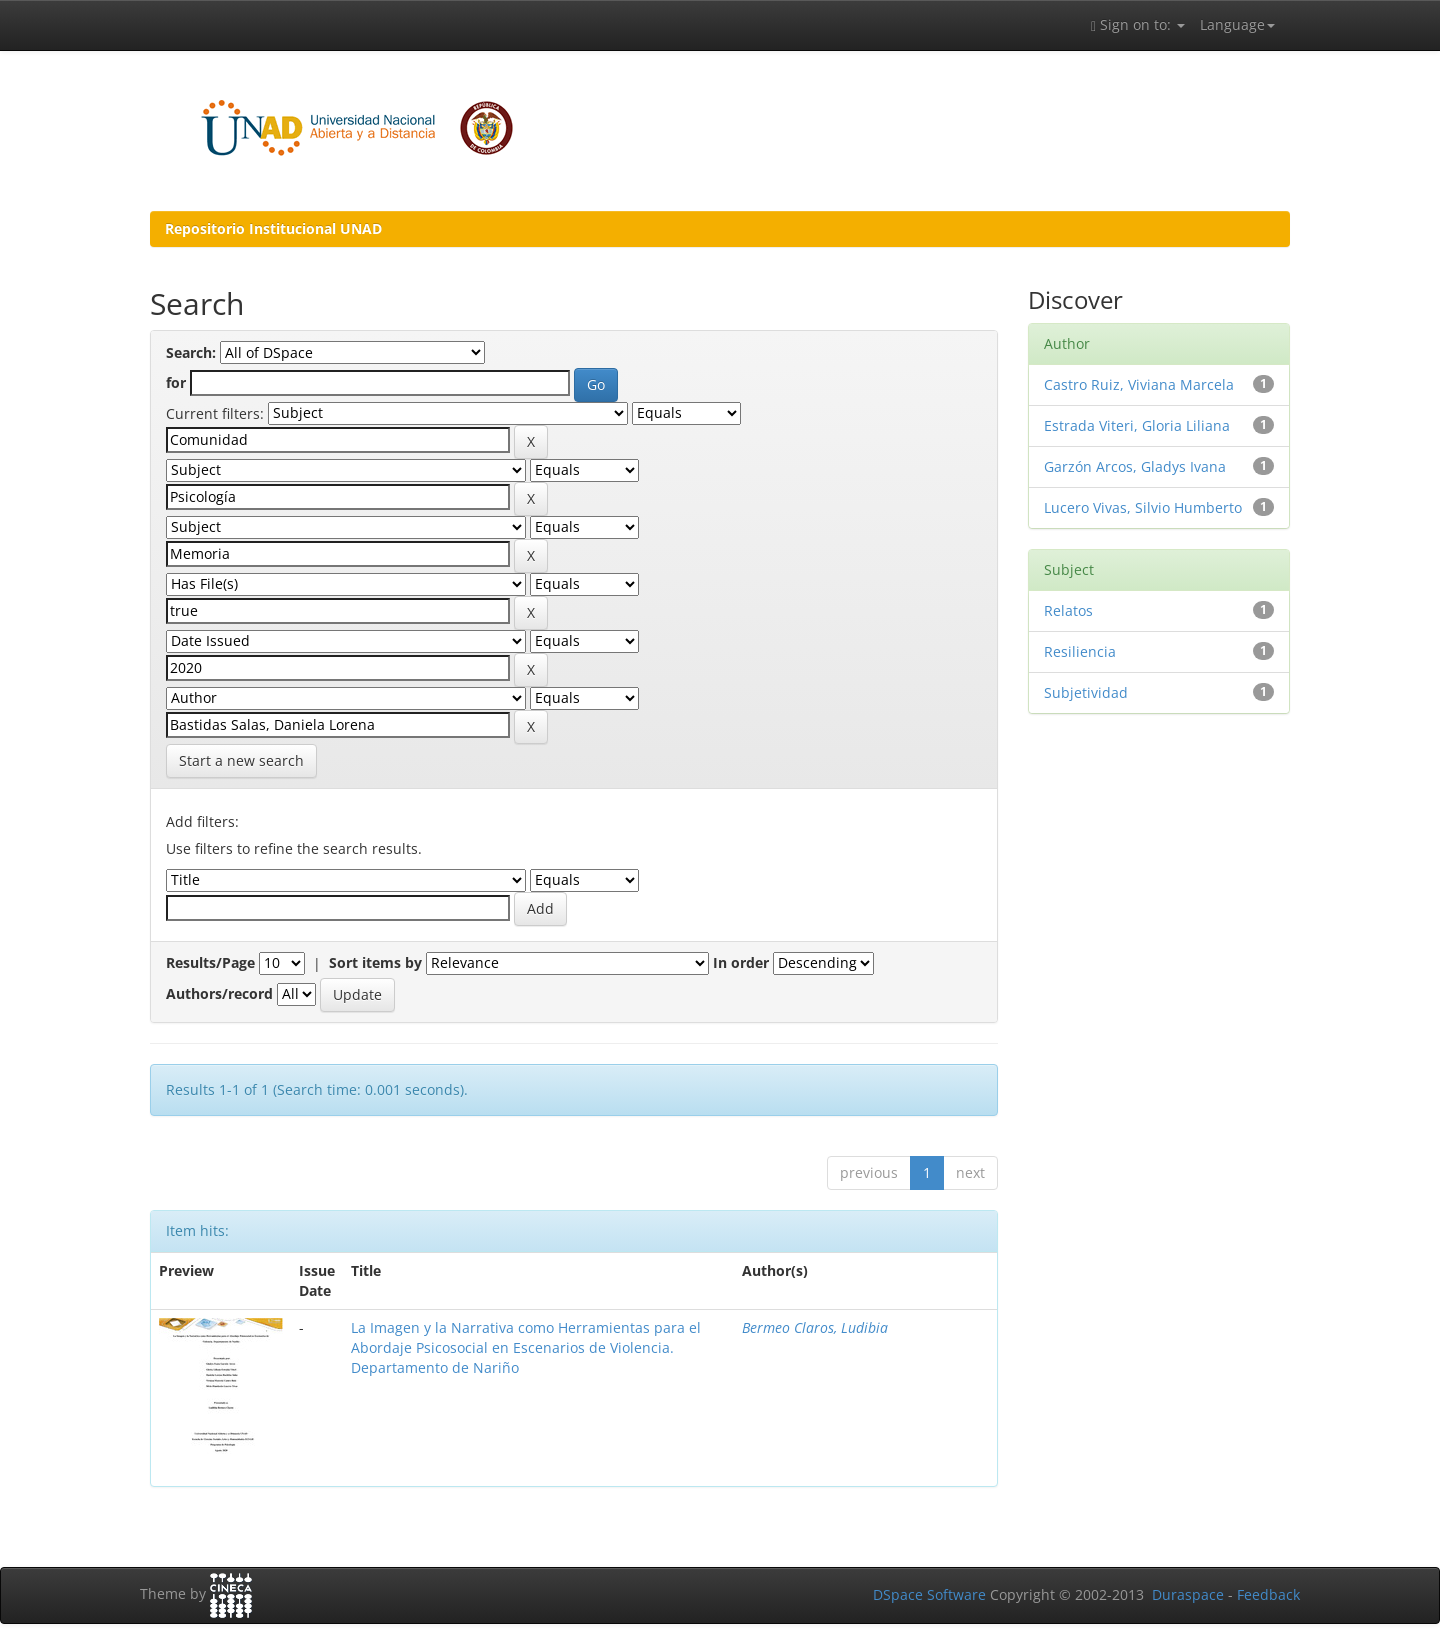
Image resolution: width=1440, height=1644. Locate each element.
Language (1237, 24)
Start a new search (241, 760)
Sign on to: (1138, 24)
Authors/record (219, 993)
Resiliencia (1080, 651)
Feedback (1268, 1594)
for (176, 382)
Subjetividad (1086, 692)
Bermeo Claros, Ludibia (815, 1327)
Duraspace (1188, 1594)
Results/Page (210, 962)
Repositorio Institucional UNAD (273, 228)
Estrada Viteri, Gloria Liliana (1137, 425)
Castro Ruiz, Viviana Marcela (1139, 384)
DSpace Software (929, 1594)
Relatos (1068, 610)
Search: (191, 352)
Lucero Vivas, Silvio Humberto (1143, 507)
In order (741, 962)
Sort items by (375, 962)
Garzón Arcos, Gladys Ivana (1135, 466)
